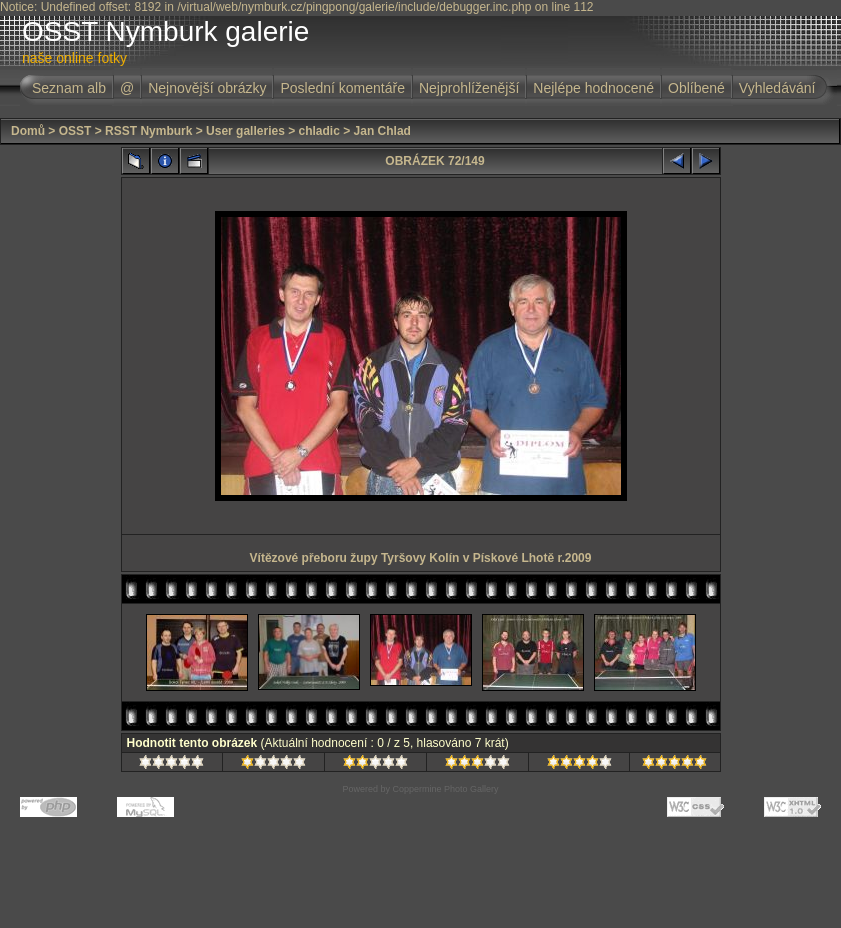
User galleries (245, 131)
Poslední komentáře (342, 88)
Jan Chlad (382, 131)
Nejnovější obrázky (207, 88)
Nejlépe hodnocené (593, 88)
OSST (75, 131)
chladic (319, 131)
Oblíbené (696, 88)
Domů (28, 131)
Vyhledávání (777, 88)
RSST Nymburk (148, 131)
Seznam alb (69, 88)
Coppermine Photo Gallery (445, 789)
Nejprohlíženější (469, 88)
